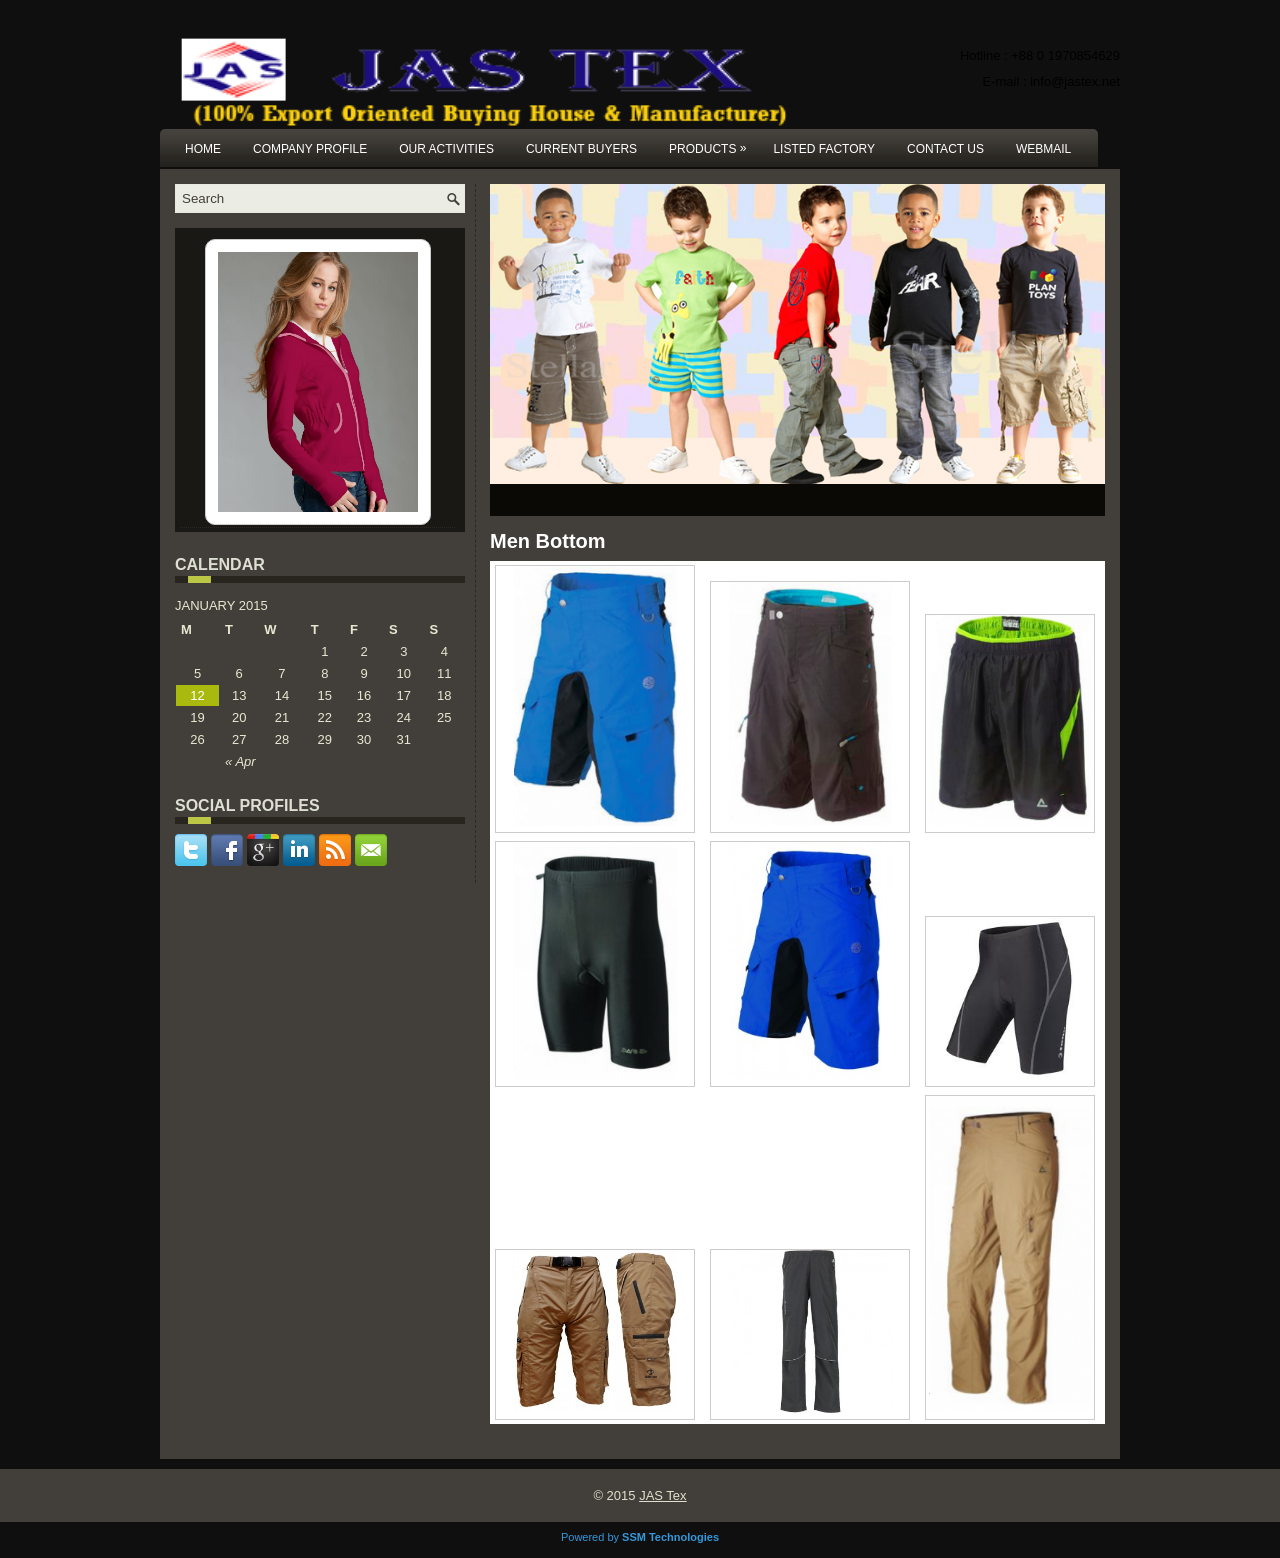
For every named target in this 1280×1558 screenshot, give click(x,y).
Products (712, 142)
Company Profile (310, 149)
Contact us (945, 149)
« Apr (240, 761)
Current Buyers (581, 149)
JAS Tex (662, 1495)
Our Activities (446, 149)
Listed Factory (824, 149)
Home (203, 149)
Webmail (1043, 149)
